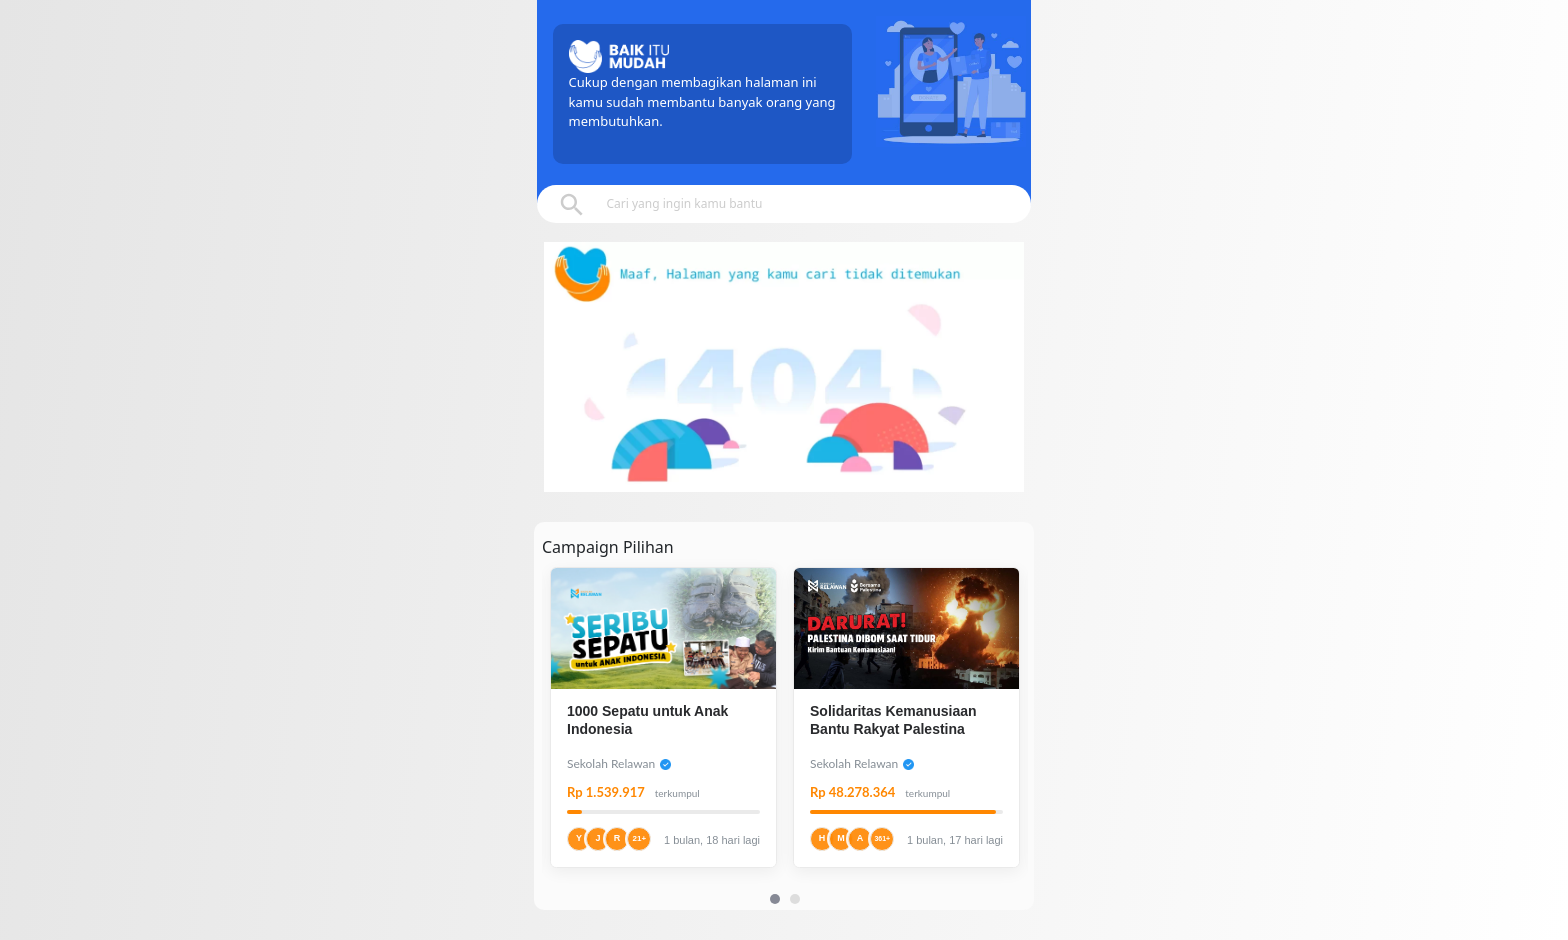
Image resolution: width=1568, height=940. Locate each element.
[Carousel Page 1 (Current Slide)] (775, 899)
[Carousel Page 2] (795, 899)
